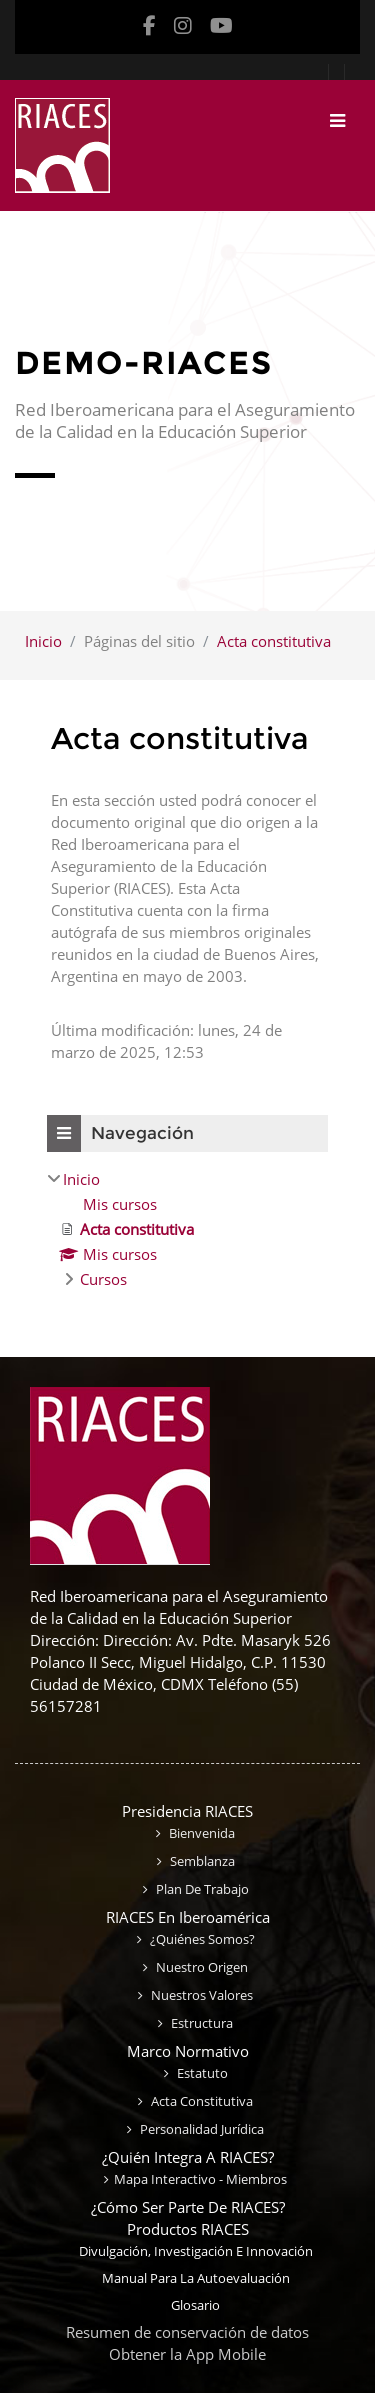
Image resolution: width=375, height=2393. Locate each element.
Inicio (43, 641)
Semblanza (201, 1861)
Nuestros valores (200, 1995)
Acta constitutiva (274, 641)
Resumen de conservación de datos (187, 2332)
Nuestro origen (200, 1967)
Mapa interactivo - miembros (200, 2179)
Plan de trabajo (201, 1889)
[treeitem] (187, 1229)
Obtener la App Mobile (187, 2354)
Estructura (200, 2023)
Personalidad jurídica (200, 2129)
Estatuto (201, 2073)
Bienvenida (200, 1833)
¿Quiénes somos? (201, 1939)
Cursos (103, 1279)
